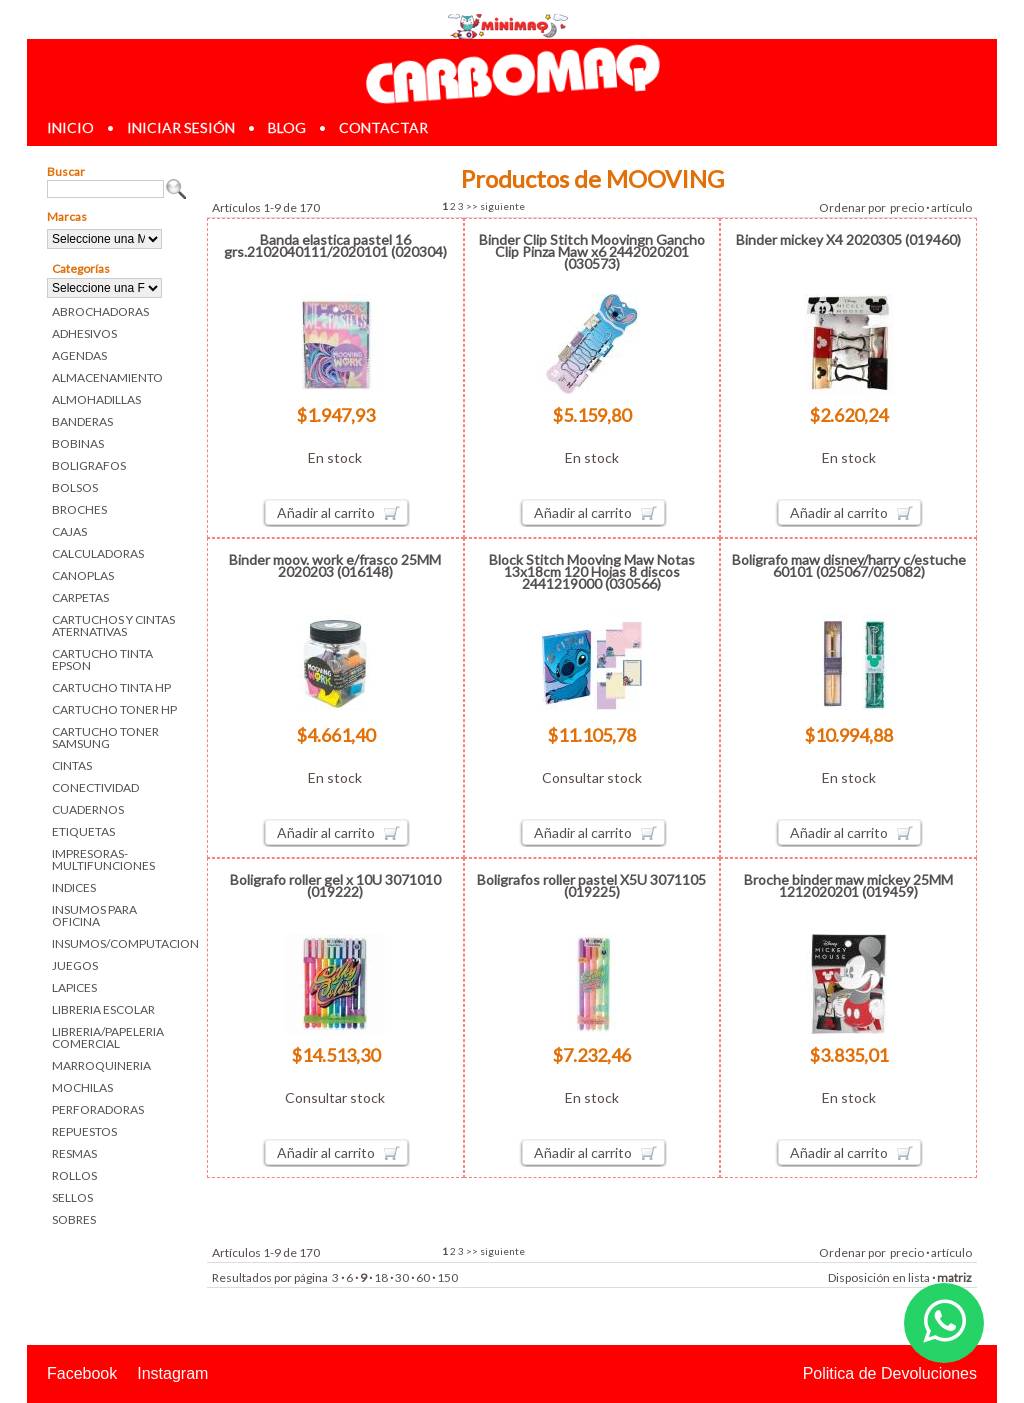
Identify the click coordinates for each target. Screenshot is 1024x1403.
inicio (70, 127)
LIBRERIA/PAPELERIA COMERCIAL (108, 1037)
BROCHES (79, 509)
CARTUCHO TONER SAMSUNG (105, 737)
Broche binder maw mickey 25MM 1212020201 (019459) (848, 885)
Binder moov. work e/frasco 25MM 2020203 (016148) (335, 565)
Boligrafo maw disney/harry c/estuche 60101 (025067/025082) (849, 565)
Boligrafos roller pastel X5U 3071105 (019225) (591, 885)
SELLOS (72, 1197)
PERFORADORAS (98, 1109)
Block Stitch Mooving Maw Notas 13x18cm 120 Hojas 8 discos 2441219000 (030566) (592, 571)
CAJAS (69, 531)
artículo (951, 207)
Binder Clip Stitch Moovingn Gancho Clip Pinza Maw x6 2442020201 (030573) (592, 251)
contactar (383, 127)
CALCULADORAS (98, 553)
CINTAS (72, 765)
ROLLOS (74, 1175)
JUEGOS (75, 965)
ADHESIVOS (84, 333)
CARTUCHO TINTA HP (111, 687)
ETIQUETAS (83, 831)
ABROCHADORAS (100, 311)
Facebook (82, 1373)
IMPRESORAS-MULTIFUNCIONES (103, 859)
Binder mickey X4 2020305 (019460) (848, 239)
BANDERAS (82, 421)
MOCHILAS (82, 1087)
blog (287, 127)
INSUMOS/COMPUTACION (119, 943)
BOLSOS (75, 487)
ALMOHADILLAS (96, 399)
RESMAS (74, 1153)
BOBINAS (78, 443)
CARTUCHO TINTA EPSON (102, 659)
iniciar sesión (181, 127)
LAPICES (74, 987)
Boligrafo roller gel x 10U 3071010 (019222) (335, 885)
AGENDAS (79, 355)
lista (919, 1277)
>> (472, 206)
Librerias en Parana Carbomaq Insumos (512, 73)
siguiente (502, 206)
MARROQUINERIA (101, 1065)
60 (423, 1277)
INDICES (74, 887)
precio (907, 207)
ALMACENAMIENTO (107, 377)
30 (402, 1277)
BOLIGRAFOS (89, 465)
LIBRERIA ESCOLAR (103, 1009)
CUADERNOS (88, 809)
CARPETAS (80, 597)
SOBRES (74, 1219)
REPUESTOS (84, 1131)
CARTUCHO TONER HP (114, 709)
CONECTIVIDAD (95, 787)
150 (447, 1277)
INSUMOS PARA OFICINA (94, 915)
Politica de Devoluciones (890, 1373)
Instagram (172, 1373)
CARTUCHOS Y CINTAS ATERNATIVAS (113, 625)
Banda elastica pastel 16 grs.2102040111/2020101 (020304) (335, 245)
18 (381, 1277)
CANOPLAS (83, 575)
